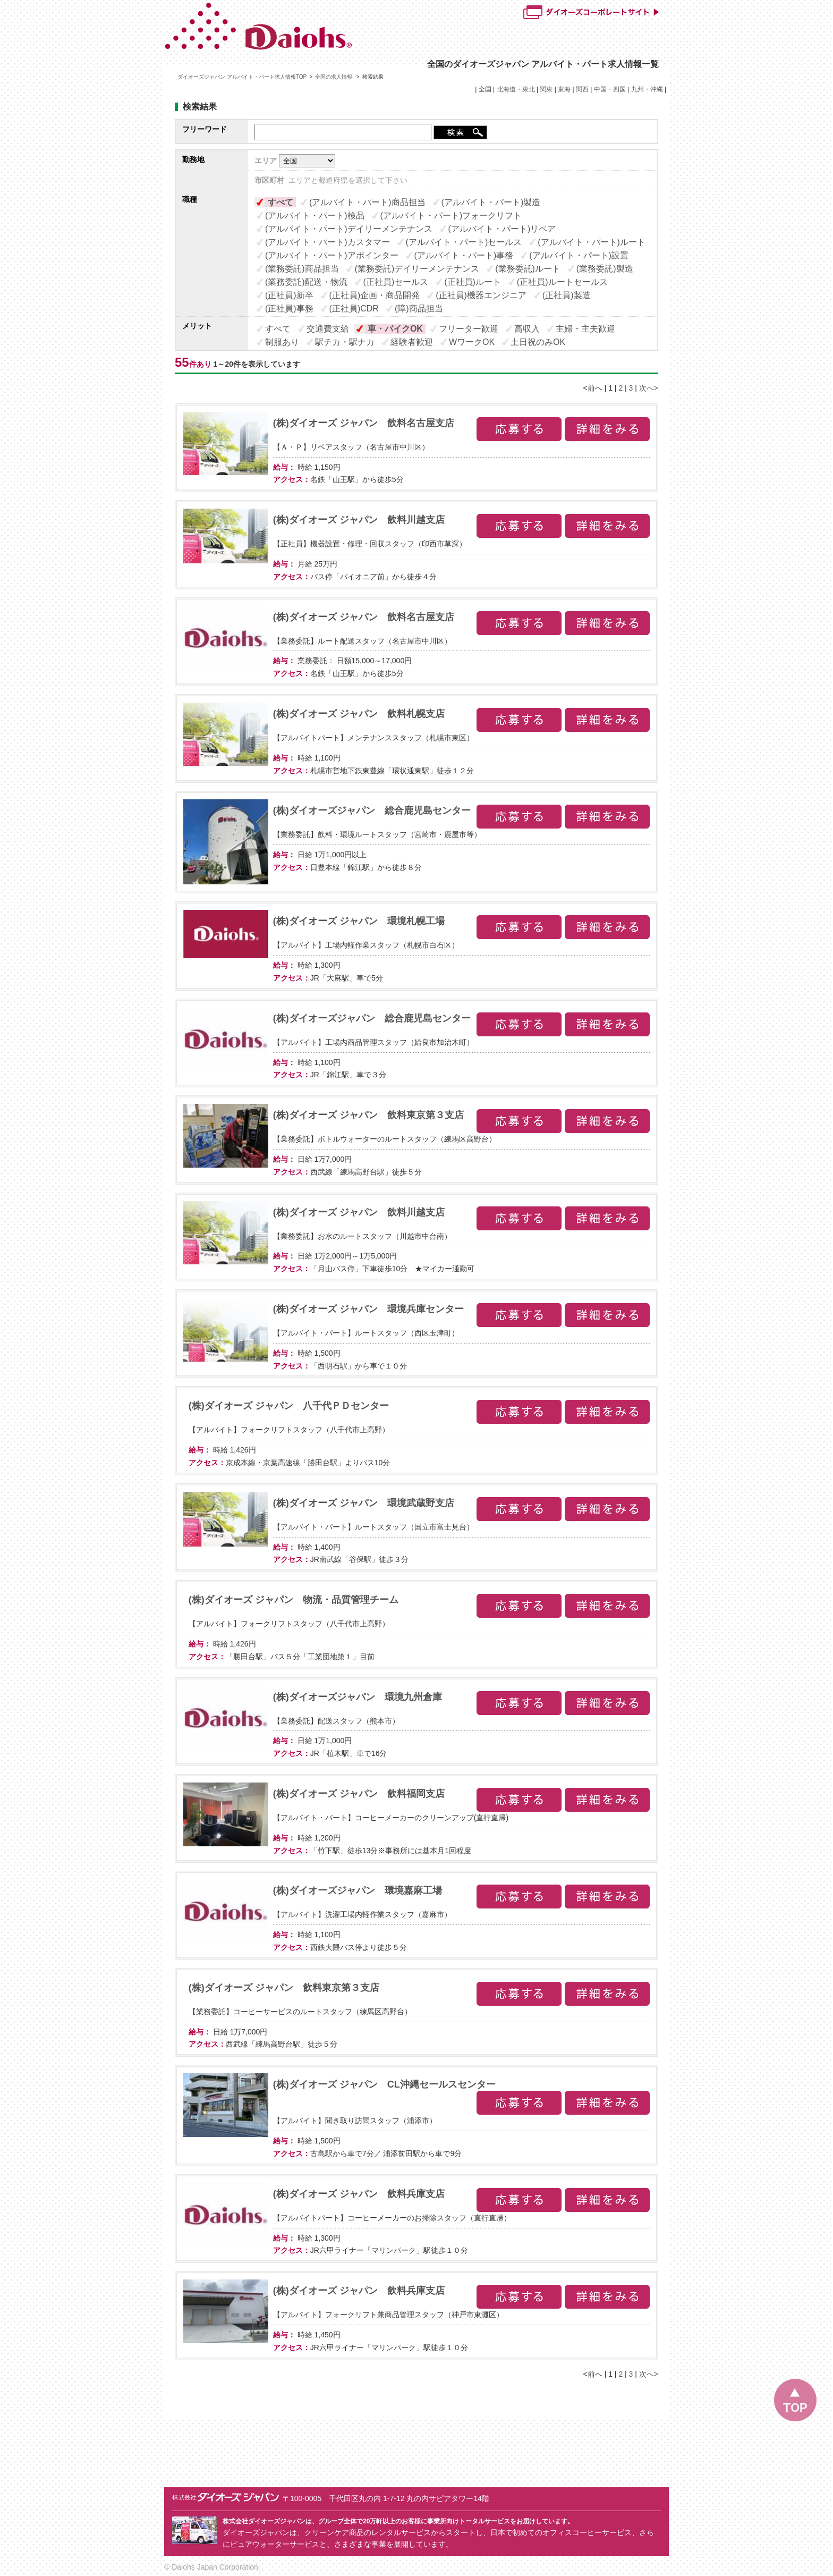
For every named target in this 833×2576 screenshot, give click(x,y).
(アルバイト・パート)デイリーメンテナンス (348, 228)
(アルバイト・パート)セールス (464, 242)
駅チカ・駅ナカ (345, 342)
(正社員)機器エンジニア (481, 295)
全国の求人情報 (334, 77)
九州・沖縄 (647, 89)
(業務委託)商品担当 (302, 268)
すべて (280, 202)
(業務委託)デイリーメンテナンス (417, 268)
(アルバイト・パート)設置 (578, 255)
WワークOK (472, 342)
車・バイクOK (395, 328)
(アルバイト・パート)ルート (591, 242)
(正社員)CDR (354, 308)
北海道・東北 (516, 89)
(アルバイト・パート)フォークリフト (451, 215)
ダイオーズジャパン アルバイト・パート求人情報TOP (242, 77)
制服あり (282, 342)
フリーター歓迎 (468, 328)
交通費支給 (328, 328)
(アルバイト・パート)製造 (491, 202)
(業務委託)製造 (604, 268)
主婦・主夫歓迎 (585, 328)
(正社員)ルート (472, 281)
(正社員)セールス (396, 281)
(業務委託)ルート (527, 268)
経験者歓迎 (411, 342)
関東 (546, 89)
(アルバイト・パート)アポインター (331, 255)
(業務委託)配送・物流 (306, 281)
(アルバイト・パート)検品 (314, 215)
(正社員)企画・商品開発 (374, 295)
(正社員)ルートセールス (562, 281)
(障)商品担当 (419, 308)
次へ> (648, 388)
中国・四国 (610, 89)
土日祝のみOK (538, 342)
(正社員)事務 (289, 308)
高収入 (527, 328)
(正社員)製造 (566, 295)
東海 (564, 89)
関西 (582, 89)
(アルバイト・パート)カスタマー (327, 242)
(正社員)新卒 (289, 295)
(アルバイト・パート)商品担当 (367, 202)
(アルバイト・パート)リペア (502, 228)
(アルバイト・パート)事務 (464, 255)
